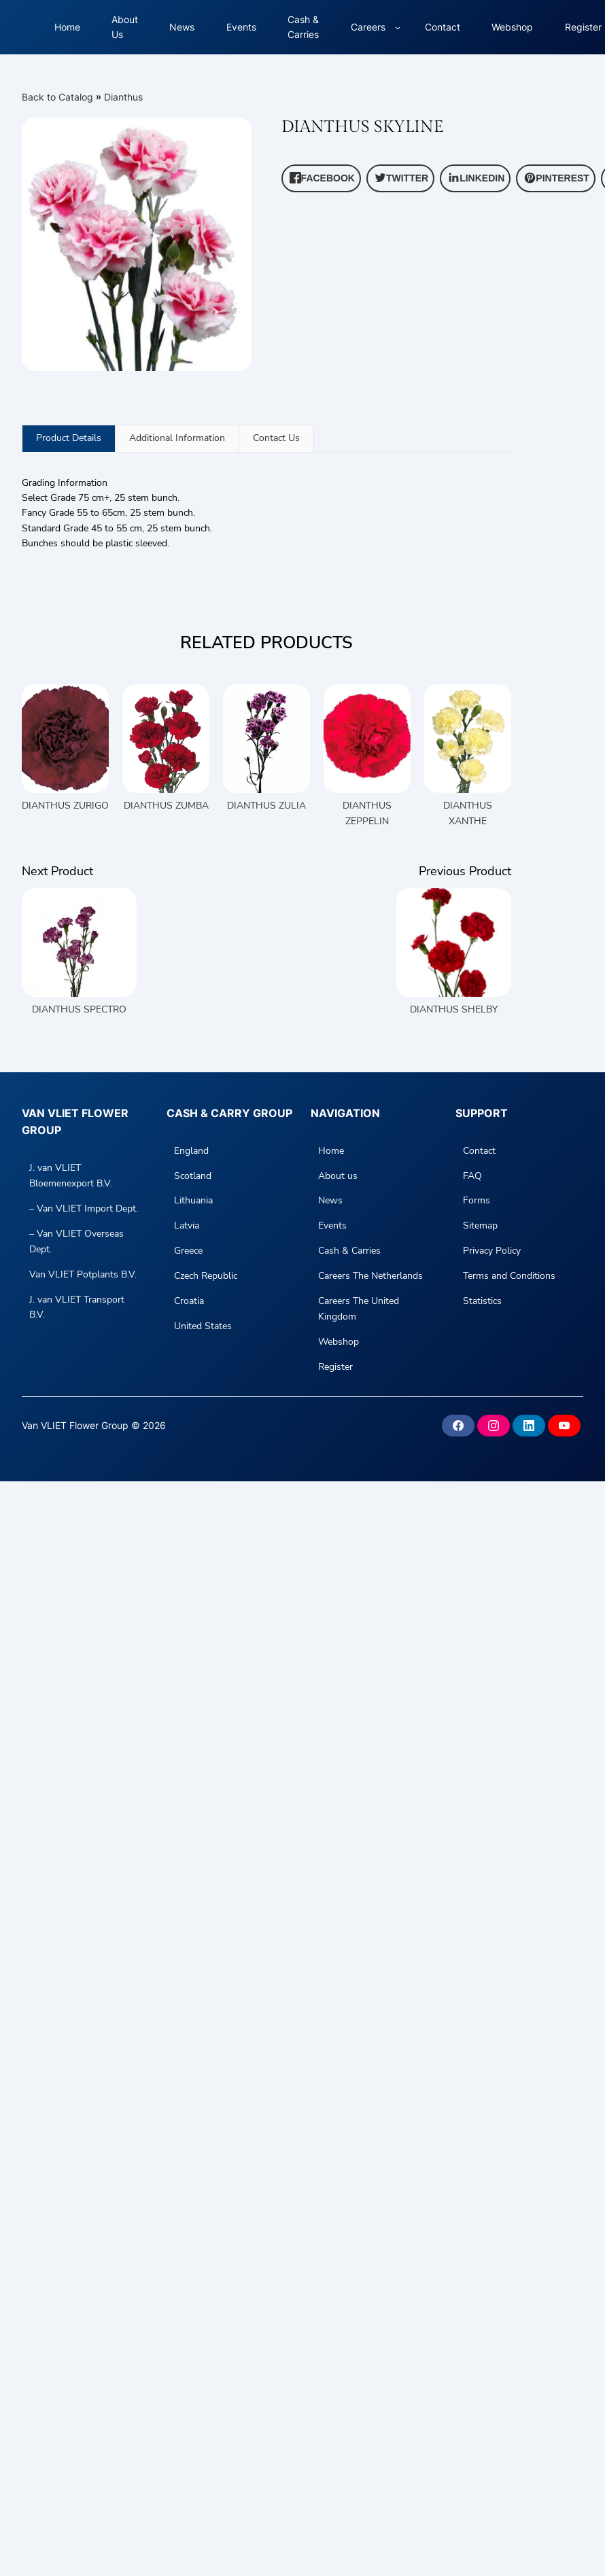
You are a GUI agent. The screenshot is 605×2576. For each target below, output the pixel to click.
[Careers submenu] (397, 27)
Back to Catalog (59, 97)
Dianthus (123, 97)
